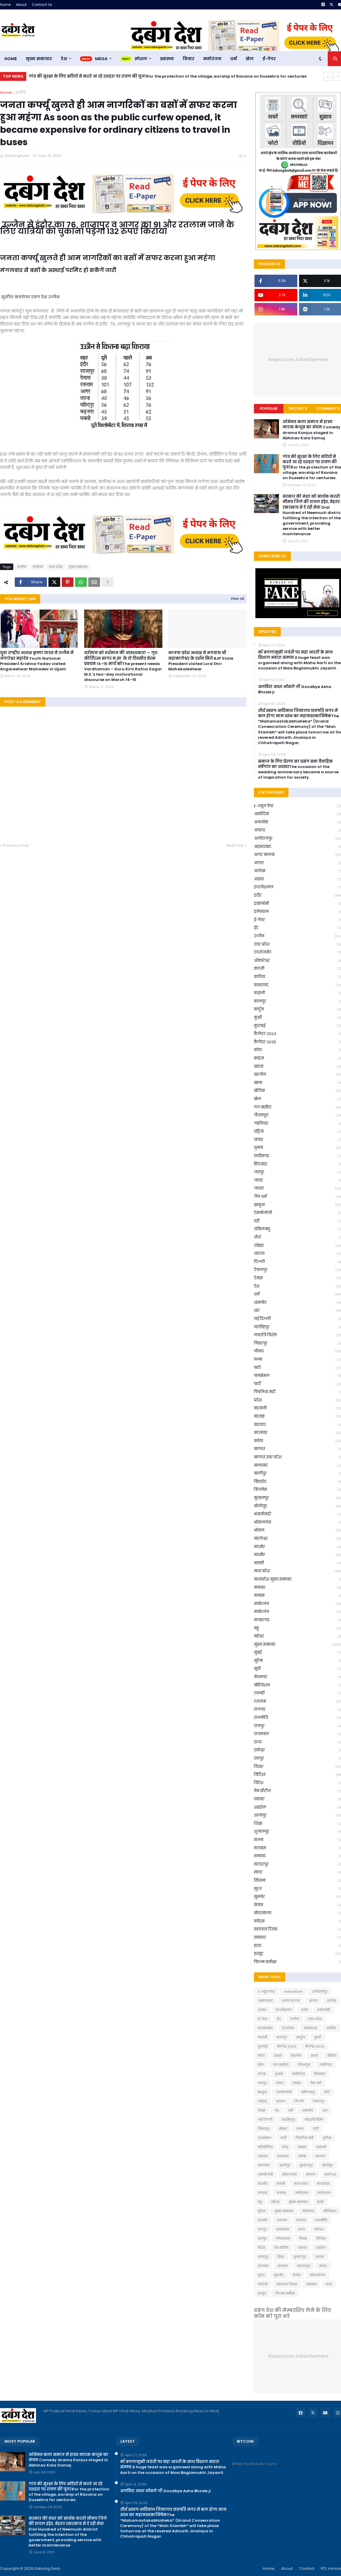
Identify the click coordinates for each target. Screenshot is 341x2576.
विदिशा (321, 2238)
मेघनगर (308, 2211)
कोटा (261, 2055)
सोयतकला (317, 2275)
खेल (261, 2064)
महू (260, 2202)
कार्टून (300, 2037)
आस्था (262, 2009)
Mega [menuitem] (101, 59)
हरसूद (262, 2293)
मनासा (281, 2192)
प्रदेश (285, 2147)
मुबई (320, 2202)
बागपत (320, 2156)
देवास (261, 2110)
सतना (319, 2256)
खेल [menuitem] (250, 59)
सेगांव (297, 2275)
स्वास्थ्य (311, 2284)
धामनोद (307, 2110)
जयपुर (262, 2083)
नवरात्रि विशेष (313, 2119)
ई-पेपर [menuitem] (269, 59)
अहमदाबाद (265, 2000)
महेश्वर (275, 2202)
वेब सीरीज (281, 2247)
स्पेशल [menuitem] (141, 59)
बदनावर (283, 2156)
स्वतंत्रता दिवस (286, 2284)
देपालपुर (318, 2101)
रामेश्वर (319, 2229)
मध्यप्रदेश (323, 2183)
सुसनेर (278, 2275)
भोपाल (310, 2174)
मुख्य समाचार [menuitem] (39, 59)
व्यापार (302, 2247)
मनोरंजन (301, 2192)
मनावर (262, 2192)
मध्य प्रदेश (56, 566)
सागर (323, 2266)
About (21, 4)
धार (324, 2110)
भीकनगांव (289, 2174)
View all (237, 598)
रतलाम (282, 2220)
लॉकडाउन (283, 2238)
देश (277, 2110)
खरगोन (296, 2055)
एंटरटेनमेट (265, 2028)
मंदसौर (262, 2183)
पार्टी (283, 2138)
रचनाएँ (262, 2220)
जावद (279, 2083)
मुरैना (261, 2211)
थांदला (280, 2101)
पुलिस (327, 2138)
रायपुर (262, 2238)
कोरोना (37, 566)
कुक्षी (317, 2037)
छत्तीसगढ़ (298, 2073)
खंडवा (278, 2055)
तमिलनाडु (308, 2092)
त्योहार (262, 2101)
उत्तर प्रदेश (315, 2019)
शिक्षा (281, 2256)
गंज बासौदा (280, 2064)
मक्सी (281, 2183)
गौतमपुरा (304, 2064)
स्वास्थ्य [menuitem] (167, 59)
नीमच (283, 2128)
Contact (306, 2568)
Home (5, 4)
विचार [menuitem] (188, 59)
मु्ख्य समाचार (284, 2211)
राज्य (301, 2229)
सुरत (261, 2275)
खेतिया (332, 2055)
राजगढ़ (301, 2220)
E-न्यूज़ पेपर (266, 1991)
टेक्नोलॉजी (284, 2092)
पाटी (316, 2128)
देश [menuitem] (64, 59)
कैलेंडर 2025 (314, 2046)
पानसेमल (264, 2138)
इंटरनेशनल (283, 2009)
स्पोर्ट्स (262, 2284)
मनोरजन (323, 2192)
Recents (298, 408)
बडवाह (302, 2147)
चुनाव (279, 2073)
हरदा (329, 2284)
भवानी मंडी (265, 2174)
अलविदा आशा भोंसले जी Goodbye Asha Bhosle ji (165, 2491)
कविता (331, 2028)
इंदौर (304, 2009)
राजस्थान (282, 2229)
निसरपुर (264, 2128)
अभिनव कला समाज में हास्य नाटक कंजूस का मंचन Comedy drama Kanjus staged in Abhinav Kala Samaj (68, 2460)
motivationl (293, 1991)
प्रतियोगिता (265, 2147)
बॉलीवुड (327, 2165)
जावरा (297, 2083)
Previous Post (16, 845)
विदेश (261, 2247)
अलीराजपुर (319, 1991)
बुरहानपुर (306, 2165)
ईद (279, 2019)
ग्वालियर (325, 2064)
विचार (303, 2238)
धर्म (290, 2110)
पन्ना (300, 2128)
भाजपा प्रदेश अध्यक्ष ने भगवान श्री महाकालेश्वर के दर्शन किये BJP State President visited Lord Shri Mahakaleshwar (200, 661)
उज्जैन (20, 92)
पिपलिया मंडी (305, 2138)
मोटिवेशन (330, 2211)
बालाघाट (264, 2165)
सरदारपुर (303, 2266)
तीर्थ (326, 2092)
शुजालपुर (299, 2256)
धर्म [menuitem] (233, 59)
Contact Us (42, 4)
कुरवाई (263, 2046)
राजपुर (262, 2229)
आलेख (331, 2000)
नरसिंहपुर (288, 2119)
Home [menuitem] (10, 59)
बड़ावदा (263, 2156)
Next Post (235, 845)
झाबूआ (262, 2092)
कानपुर (281, 2037)
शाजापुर (263, 2256)
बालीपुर (284, 2165)
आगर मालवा (291, 2000)
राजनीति (321, 2220)
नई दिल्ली (265, 2119)
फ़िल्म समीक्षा (285, 2293)
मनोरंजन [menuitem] (212, 59)
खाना (314, 2055)
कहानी (262, 2037)
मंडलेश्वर (330, 2174)
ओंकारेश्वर (310, 2028)
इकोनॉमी (323, 2009)
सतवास (263, 2266)
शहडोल (321, 2247)
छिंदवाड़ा (319, 2073)
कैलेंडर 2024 (286, 2046)
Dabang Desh (47, 2568)
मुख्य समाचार (78, 566)
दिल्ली (299, 2101)
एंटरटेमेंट (288, 2028)
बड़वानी (321, 2147)
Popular (269, 408)
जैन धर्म (315, 2083)
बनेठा (302, 2156)
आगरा (313, 2000)
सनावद (283, 2266)
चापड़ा (262, 2073)
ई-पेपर (262, 2019)
